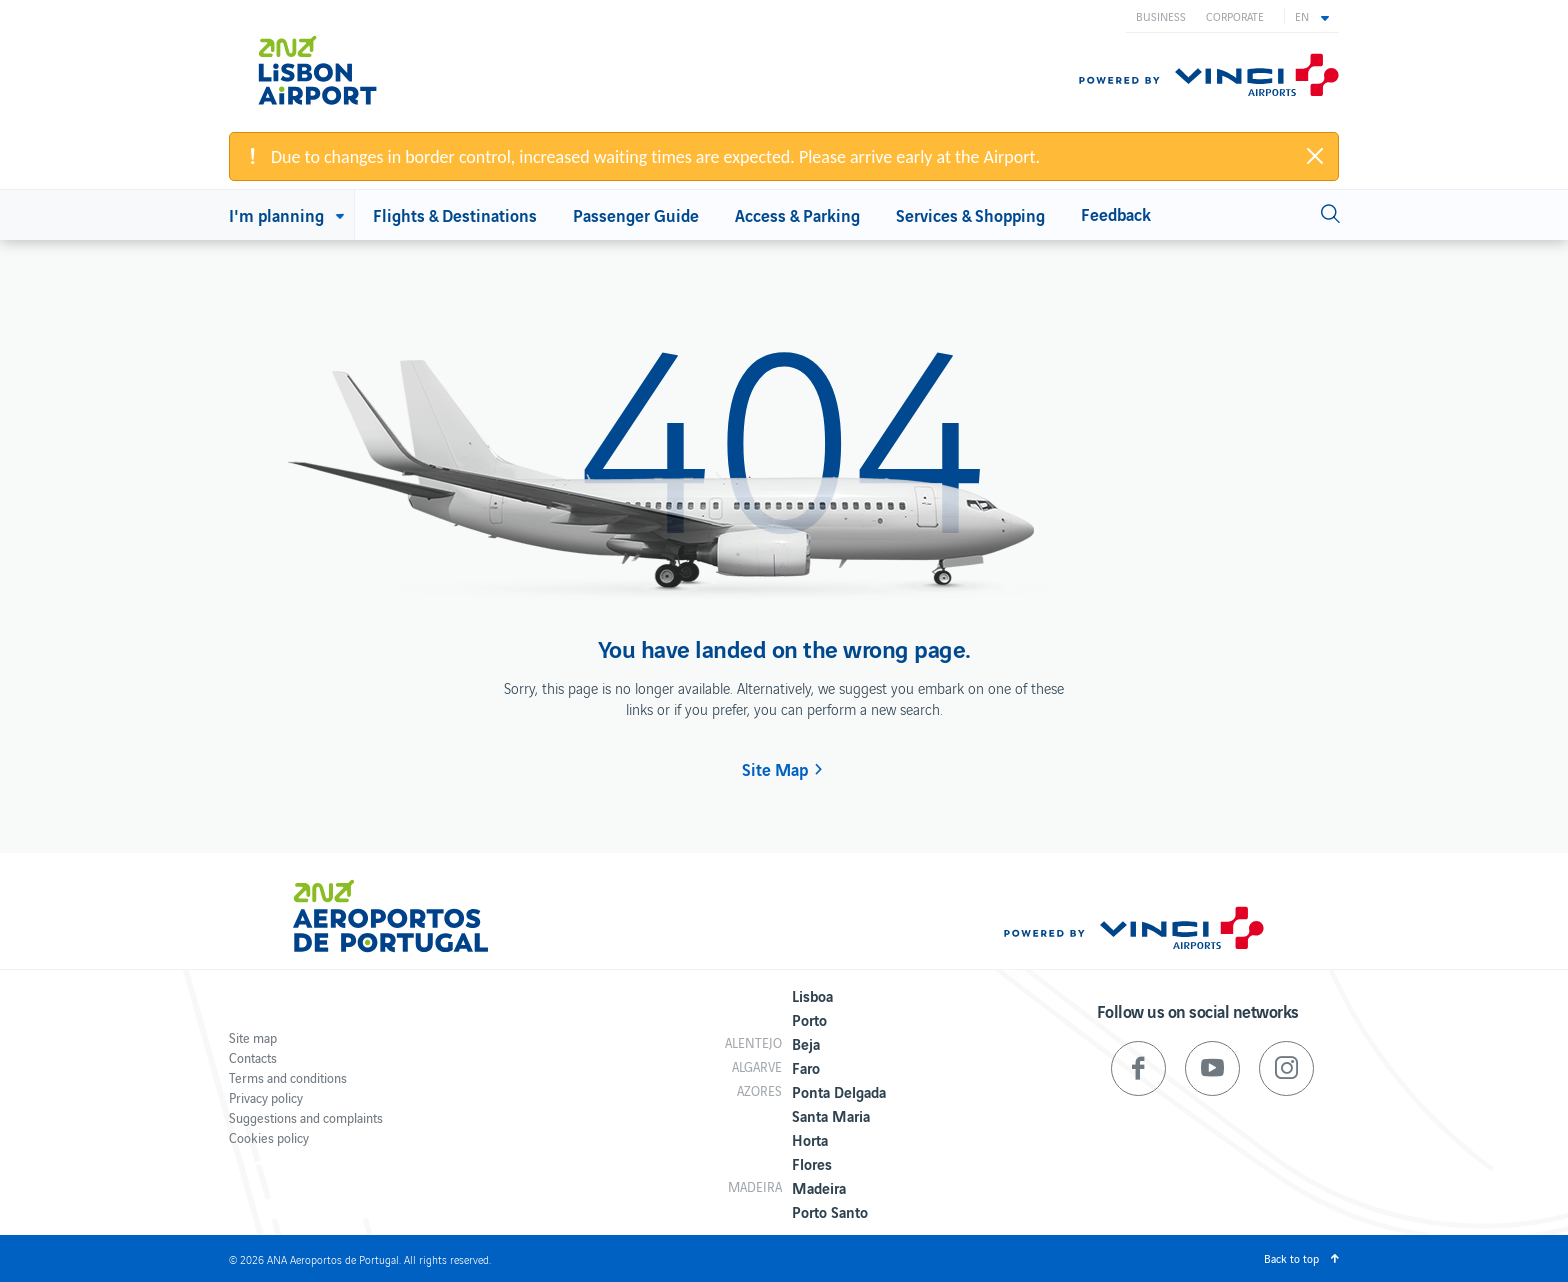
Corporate (1235, 16)
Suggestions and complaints (306, 1117)
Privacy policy (266, 1097)
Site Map (775, 769)
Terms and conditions (288, 1077)
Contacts (253, 1057)
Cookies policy (269, 1137)
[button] (1312, 16)
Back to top (1291, 1258)
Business (1161, 16)
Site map (253, 1037)
